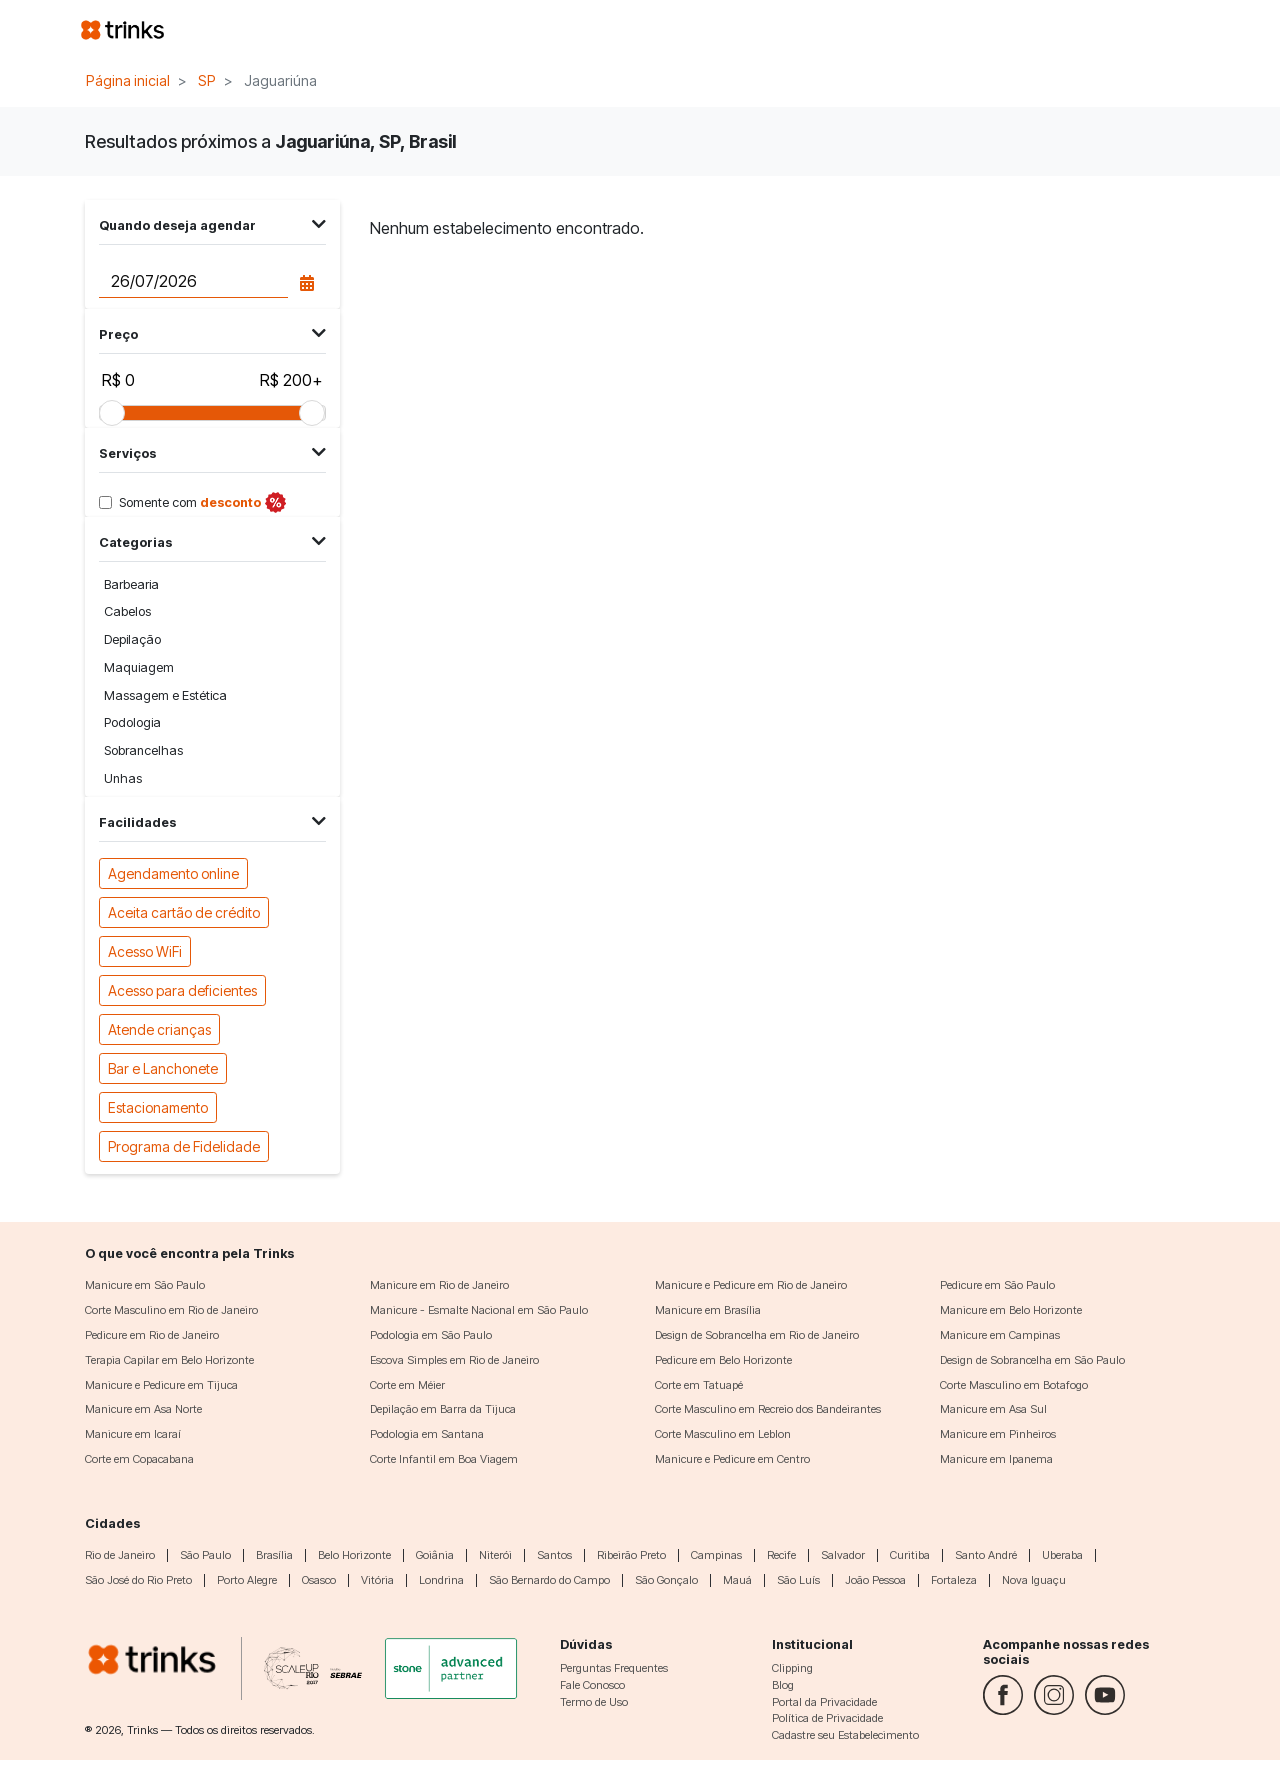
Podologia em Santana (427, 1434)
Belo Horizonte (354, 1555)
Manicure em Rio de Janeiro (439, 1285)
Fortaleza (954, 1580)
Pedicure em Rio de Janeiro (152, 1335)
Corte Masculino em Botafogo (1014, 1385)
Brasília (274, 1555)
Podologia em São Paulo (431, 1335)
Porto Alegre (247, 1580)
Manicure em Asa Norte (143, 1409)
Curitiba (910, 1555)
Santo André (986, 1555)
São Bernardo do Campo (549, 1580)
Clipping (792, 1668)
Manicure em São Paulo (145, 1285)
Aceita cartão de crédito (184, 911)
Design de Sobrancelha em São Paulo (1032, 1360)
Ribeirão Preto (631, 1555)
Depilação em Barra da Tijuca (443, 1409)
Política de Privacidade (827, 1718)
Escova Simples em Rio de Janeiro (454, 1360)
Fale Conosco (592, 1685)
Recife (781, 1555)
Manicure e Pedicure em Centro (732, 1459)
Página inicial (128, 80)
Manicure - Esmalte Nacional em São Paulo (479, 1310)
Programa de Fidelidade (184, 1145)
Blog (783, 1685)
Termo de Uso (594, 1702)
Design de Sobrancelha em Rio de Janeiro (757, 1335)
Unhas (123, 778)
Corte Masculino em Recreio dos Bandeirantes (768, 1409)
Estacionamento (158, 1106)
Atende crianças (159, 1028)
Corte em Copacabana (139, 1459)
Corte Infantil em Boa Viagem (444, 1459)
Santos (554, 1555)
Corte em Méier (407, 1385)
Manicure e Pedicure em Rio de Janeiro (751, 1285)
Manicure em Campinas (1000, 1335)
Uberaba (1062, 1555)
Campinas (716, 1555)
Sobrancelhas (143, 750)
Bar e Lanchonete (163, 1067)
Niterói (495, 1555)
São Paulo (205, 1555)
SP (207, 80)
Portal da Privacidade (824, 1702)
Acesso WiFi (145, 950)
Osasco (319, 1580)
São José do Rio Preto (138, 1580)
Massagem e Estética (165, 695)
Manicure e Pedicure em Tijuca (161, 1385)
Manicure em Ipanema (996, 1459)
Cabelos (127, 611)
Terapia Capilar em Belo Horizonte (169, 1360)
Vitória (377, 1580)
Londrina (441, 1580)
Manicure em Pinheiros (998, 1434)
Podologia (132, 722)
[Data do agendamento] (193, 281)
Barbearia (131, 584)
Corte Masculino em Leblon (723, 1434)
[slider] (112, 413)
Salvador (843, 1555)
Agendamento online (173, 872)
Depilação (132, 639)
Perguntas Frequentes (614, 1668)
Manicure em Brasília (708, 1310)
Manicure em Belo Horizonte (1011, 1310)
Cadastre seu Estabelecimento (845, 1735)
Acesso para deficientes (182, 989)
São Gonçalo (666, 1580)
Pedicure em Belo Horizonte (723, 1360)
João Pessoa (875, 1580)
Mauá (737, 1580)
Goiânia (435, 1555)
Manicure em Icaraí (133, 1434)
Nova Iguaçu (1034, 1580)
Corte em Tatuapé (699, 1385)
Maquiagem (139, 667)
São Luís (798, 1580)
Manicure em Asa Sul (993, 1409)
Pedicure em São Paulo (997, 1285)
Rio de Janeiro (120, 1555)
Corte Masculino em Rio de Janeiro (171, 1310)
